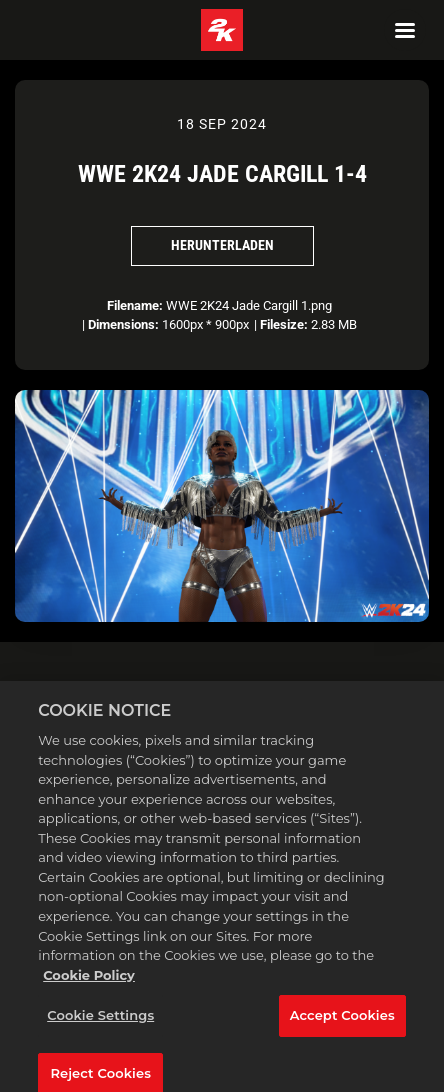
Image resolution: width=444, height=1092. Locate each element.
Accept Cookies (342, 1025)
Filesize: (284, 324)
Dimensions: (123, 324)
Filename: (135, 305)
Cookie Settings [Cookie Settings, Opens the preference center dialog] (100, 1025)
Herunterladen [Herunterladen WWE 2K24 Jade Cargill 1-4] (222, 245)
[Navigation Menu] (405, 30)
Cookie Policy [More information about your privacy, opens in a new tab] (89, 984)
